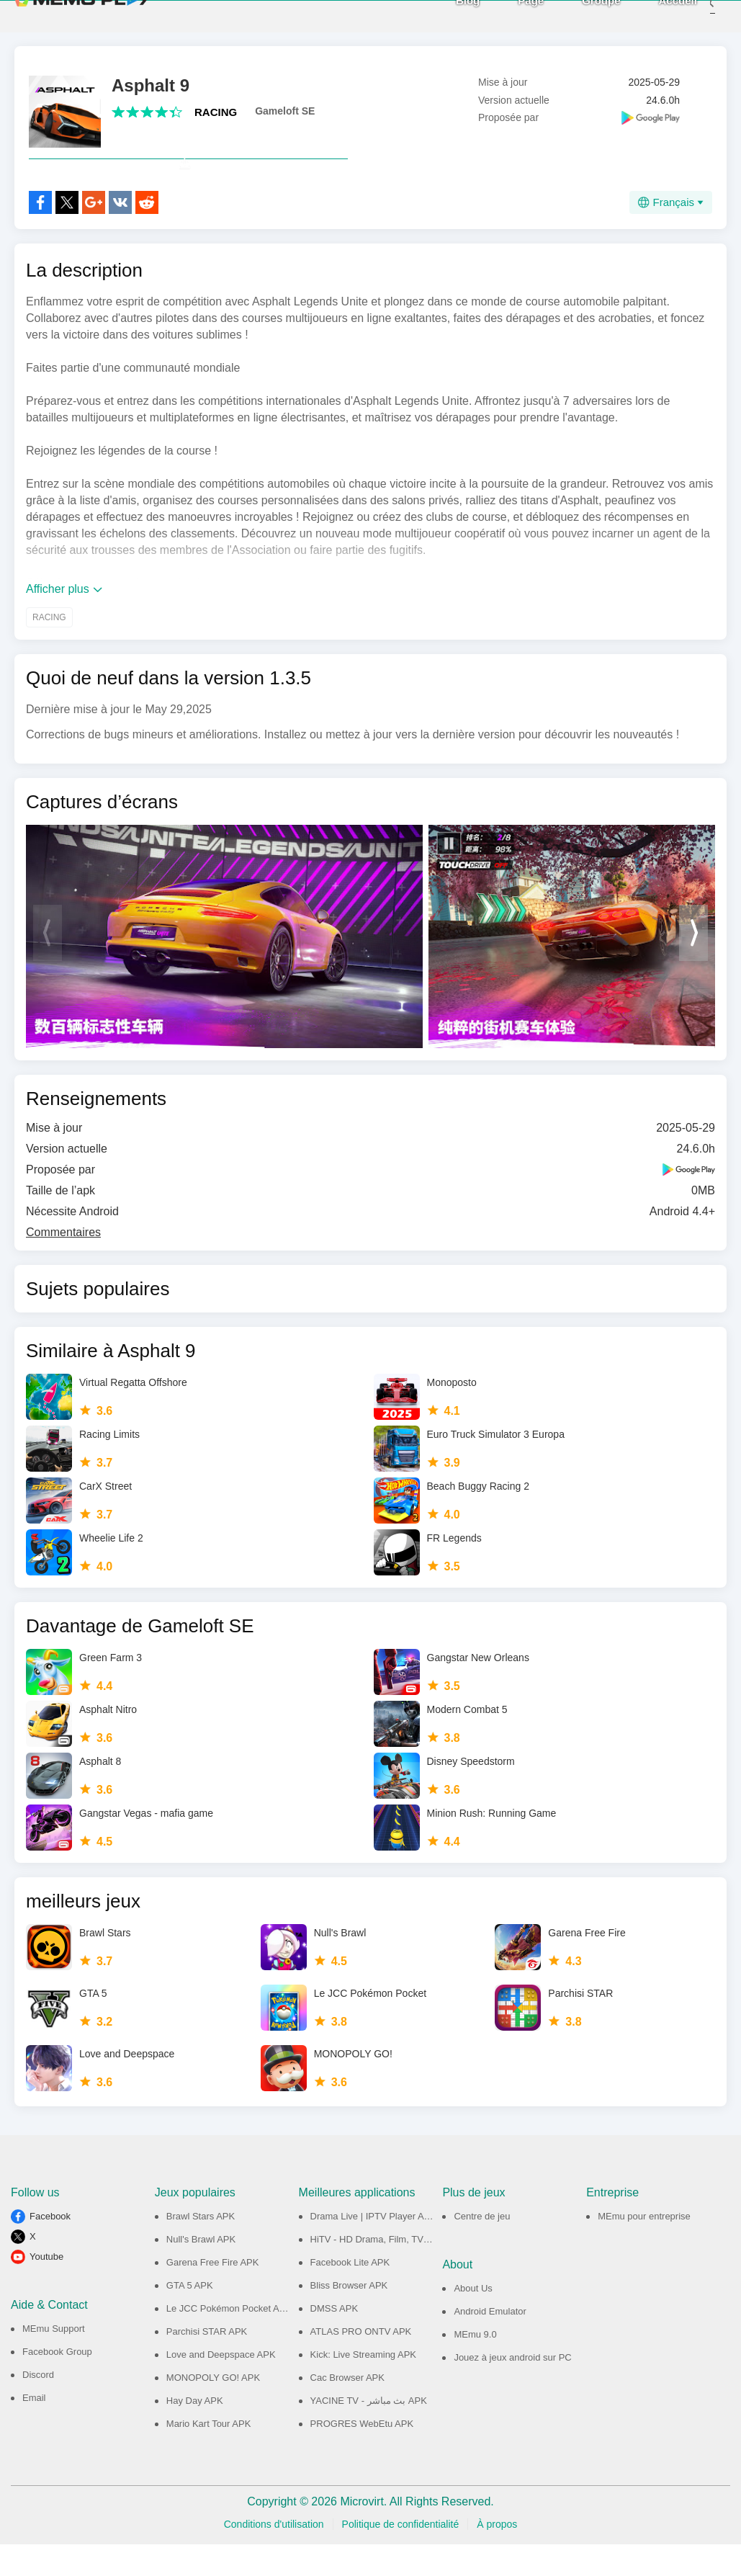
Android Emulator (490, 2343)
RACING (215, 112)
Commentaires (63, 1264)
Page (509, 15)
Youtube (46, 2288)
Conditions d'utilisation (274, 2556)
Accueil (656, 15)
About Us (473, 2320)
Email (34, 2429)
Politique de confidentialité (400, 2556)
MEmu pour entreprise (644, 2247)
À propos (497, 2556)
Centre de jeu (482, 2247)
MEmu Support (53, 2360)
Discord (38, 2406)
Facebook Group (57, 2383)
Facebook (50, 2247)
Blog (446, 15)
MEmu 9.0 (475, 2366)
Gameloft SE (285, 111)
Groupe (579, 15)
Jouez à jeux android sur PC (512, 2389)
